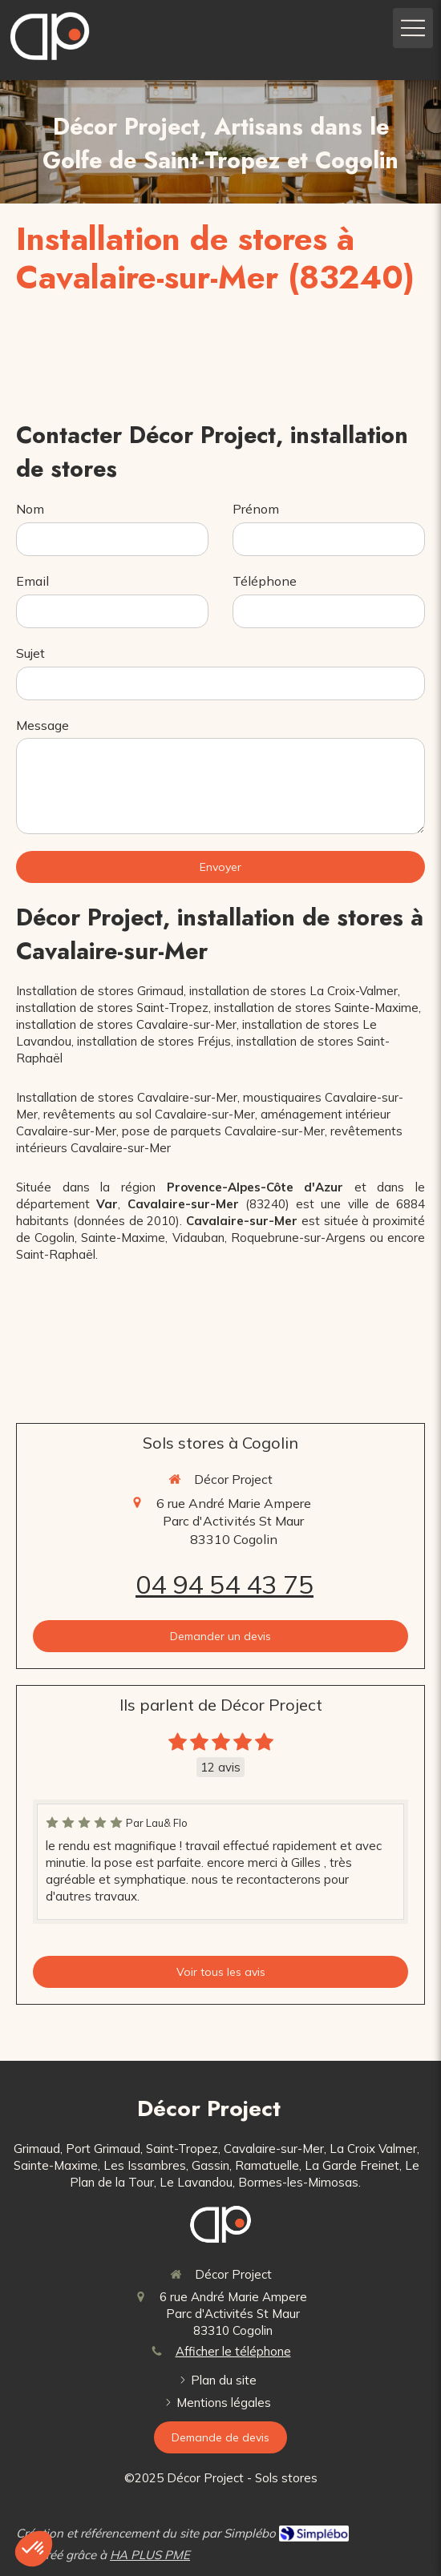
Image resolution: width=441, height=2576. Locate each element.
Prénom (256, 509)
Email (32, 581)
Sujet (30, 653)
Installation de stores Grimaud (100, 990)
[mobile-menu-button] (413, 28)
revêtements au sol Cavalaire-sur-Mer (149, 1114)
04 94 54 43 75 (225, 1584)
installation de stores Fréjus (154, 1041)
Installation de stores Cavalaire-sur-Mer (126, 1097)
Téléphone (265, 581)
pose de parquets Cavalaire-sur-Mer (223, 1131)
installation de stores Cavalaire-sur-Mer (126, 1024)
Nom (30, 509)
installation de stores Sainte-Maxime (316, 1007)
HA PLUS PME (150, 2554)
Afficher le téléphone (233, 2351)
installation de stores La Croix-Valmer (293, 990)
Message (42, 725)
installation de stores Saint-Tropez (112, 1007)
